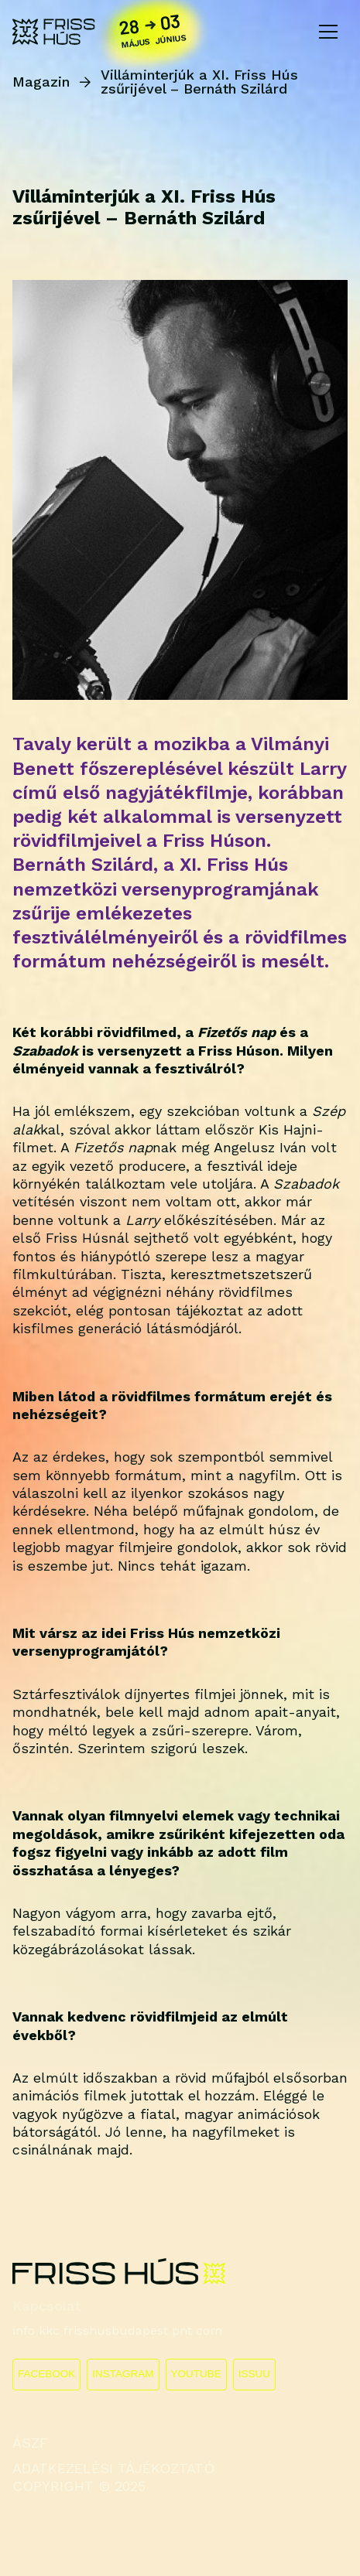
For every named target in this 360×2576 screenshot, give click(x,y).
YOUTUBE (196, 2374)
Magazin (41, 82)
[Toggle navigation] (328, 31)
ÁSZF (30, 2442)
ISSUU (254, 2374)
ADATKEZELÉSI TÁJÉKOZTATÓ (113, 2468)
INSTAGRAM (122, 2374)
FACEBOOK (46, 2374)
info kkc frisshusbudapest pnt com (117, 2330)
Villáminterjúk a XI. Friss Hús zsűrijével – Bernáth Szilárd (199, 82)
